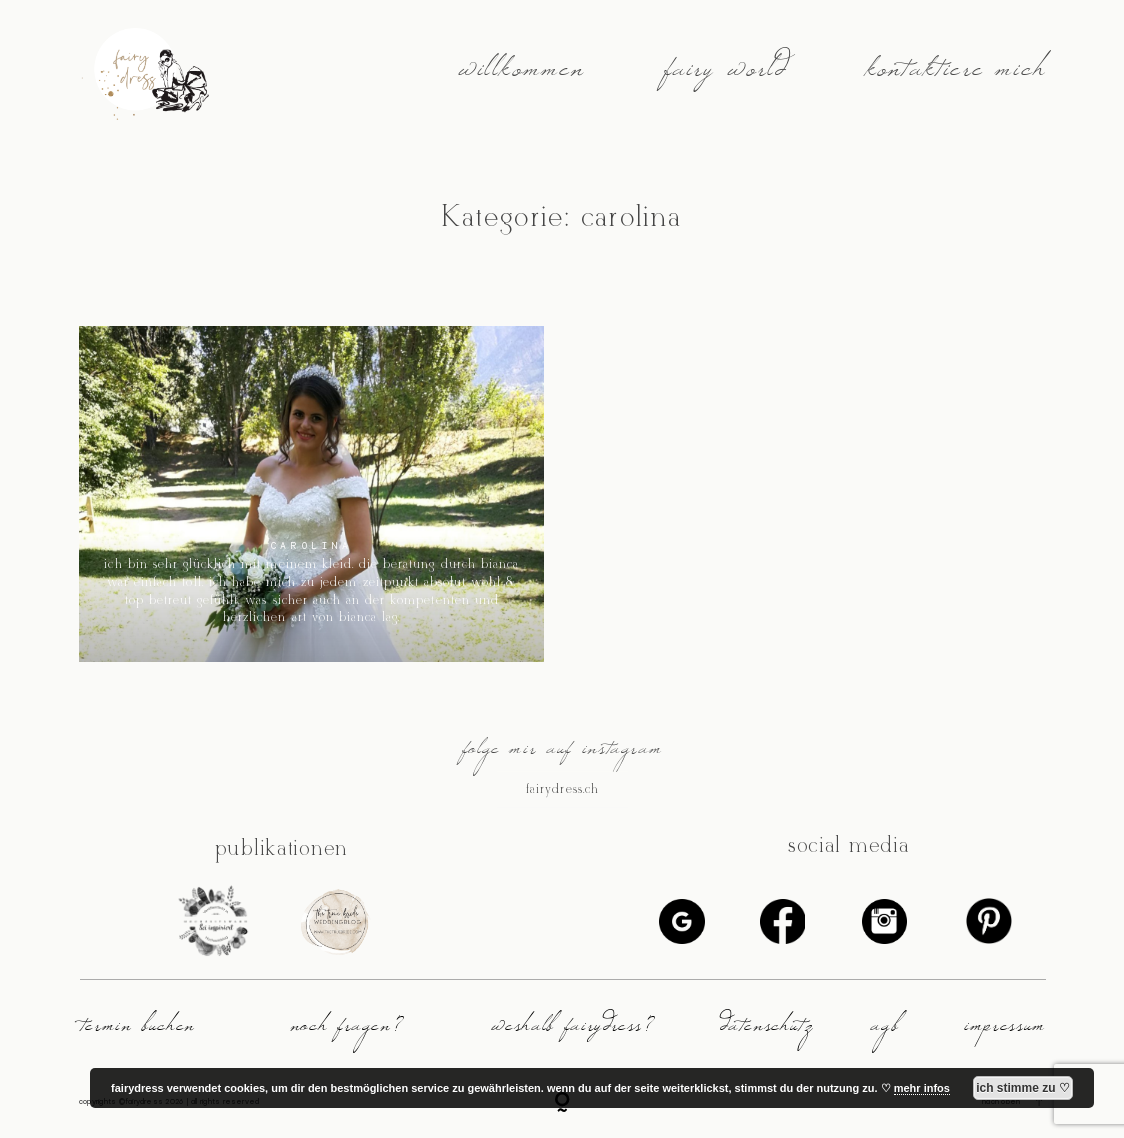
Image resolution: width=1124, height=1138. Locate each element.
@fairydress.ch (562, 789)
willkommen (521, 77)
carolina (312, 545)
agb (884, 1031)
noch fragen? (347, 1031)
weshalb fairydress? (572, 1031)
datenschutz (766, 1031)
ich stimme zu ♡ (1023, 1088)
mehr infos (922, 1088)
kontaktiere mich (955, 77)
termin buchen (137, 1031)
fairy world (725, 77)
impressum (1005, 1031)
